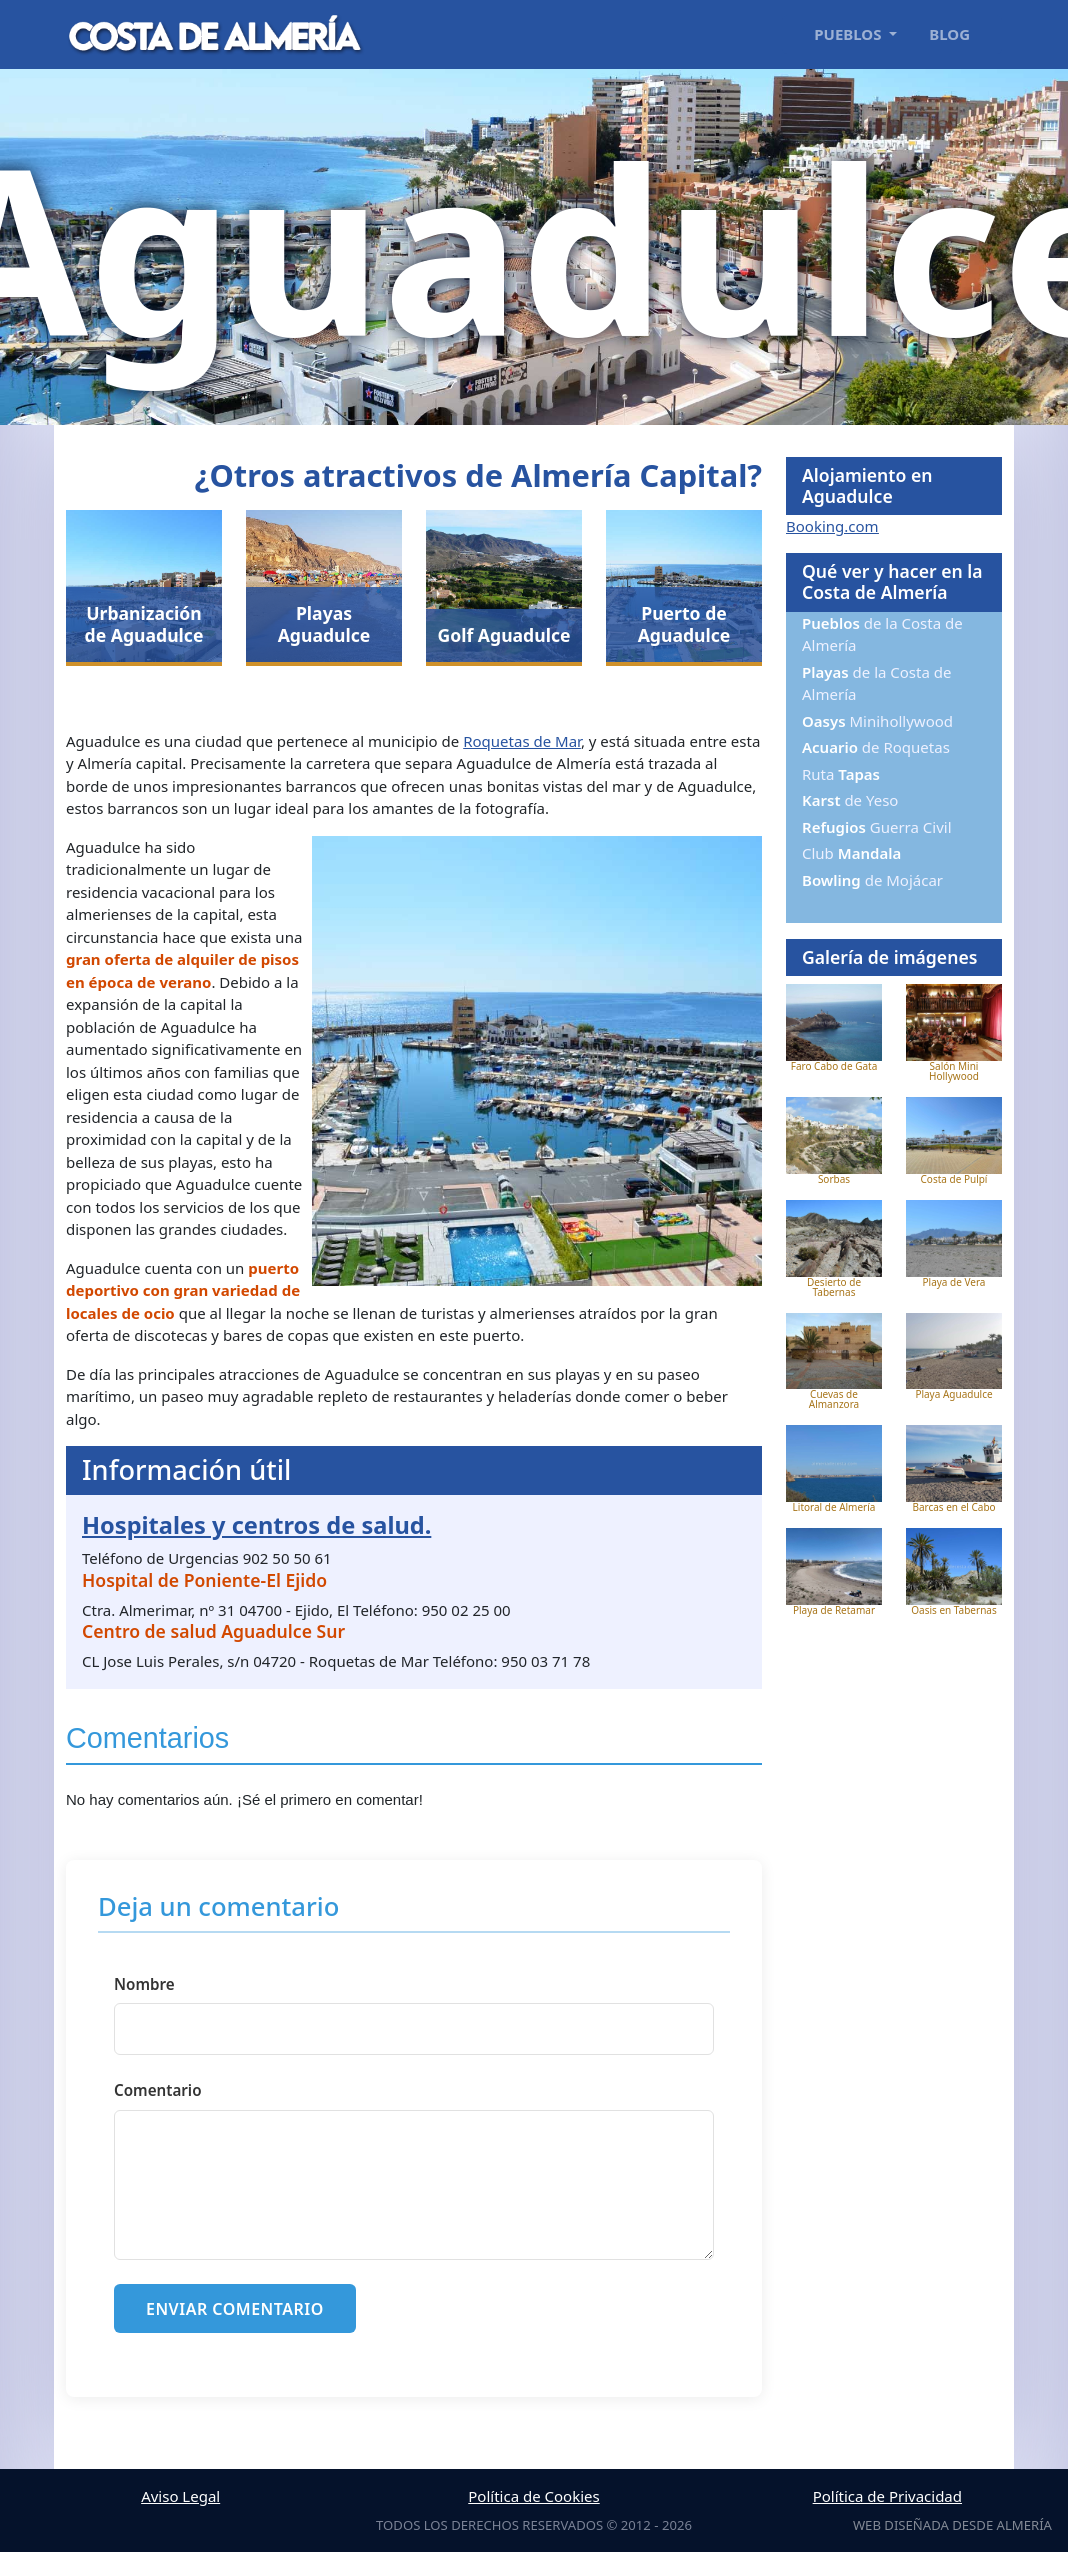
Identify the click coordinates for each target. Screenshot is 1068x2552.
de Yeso (850, 800)
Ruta (841, 774)
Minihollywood (877, 721)
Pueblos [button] (849, 34)
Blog (949, 34)
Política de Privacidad (887, 2496)
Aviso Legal (180, 2496)
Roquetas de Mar (522, 741)
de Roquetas (876, 747)
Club (851, 853)
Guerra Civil (877, 827)
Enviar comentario (235, 2309)
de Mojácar (872, 880)
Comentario (158, 2090)
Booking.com (832, 526)
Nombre (144, 1984)
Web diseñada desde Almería (952, 2525)
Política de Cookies (533, 2496)
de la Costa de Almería (882, 634)
